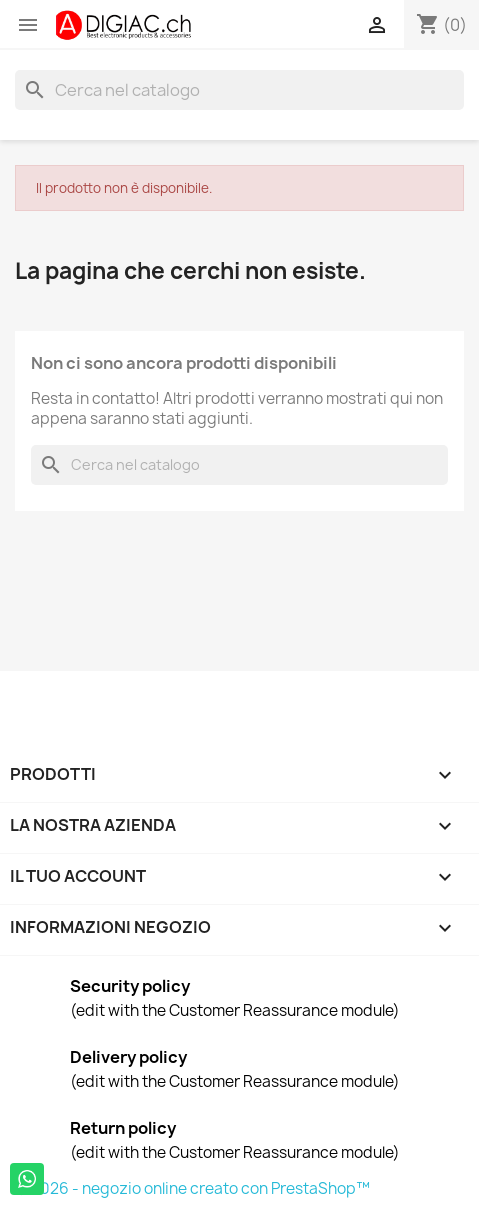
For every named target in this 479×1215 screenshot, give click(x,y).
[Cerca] (239, 90)
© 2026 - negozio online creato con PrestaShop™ (192, 1188)
